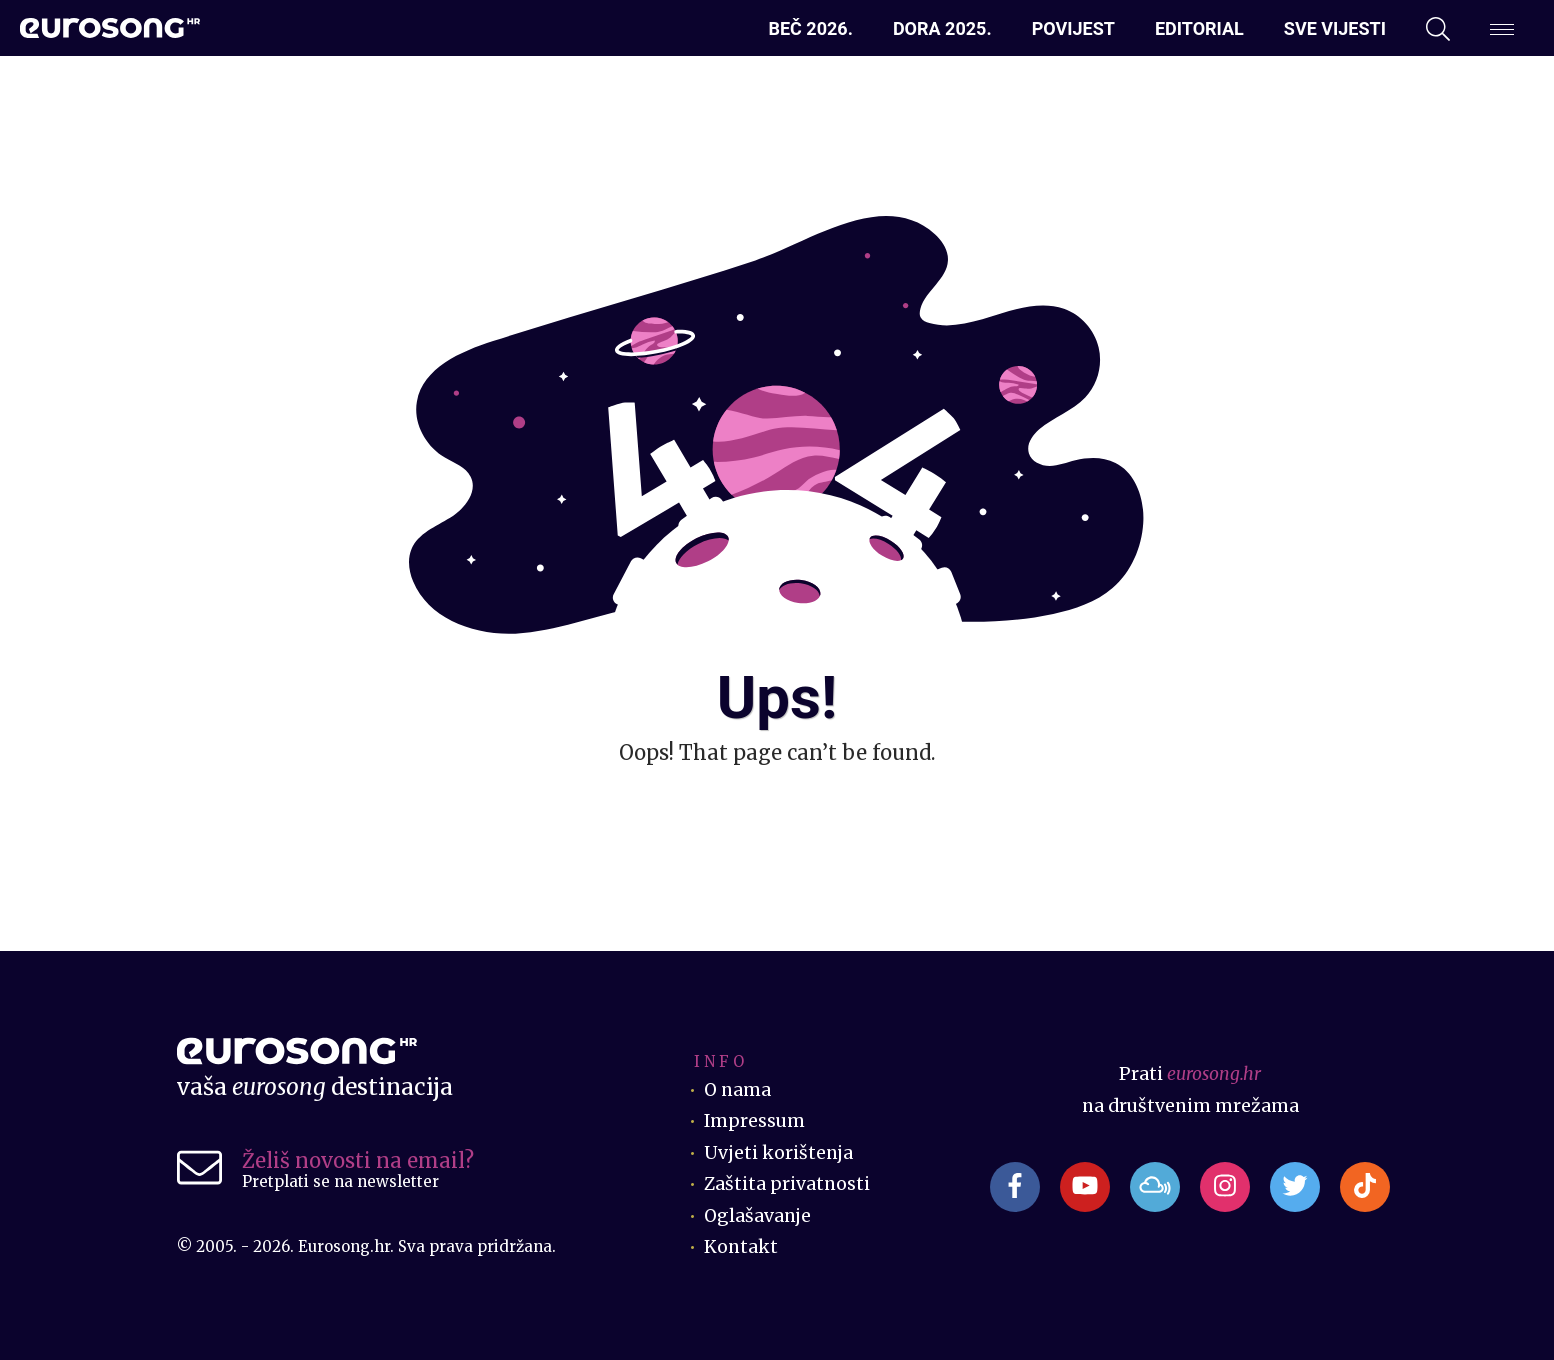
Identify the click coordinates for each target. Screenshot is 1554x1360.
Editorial (1199, 28)
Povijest (1073, 28)
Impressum (754, 1121)
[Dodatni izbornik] (1502, 29)
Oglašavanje (757, 1216)
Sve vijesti (1335, 28)
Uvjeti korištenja (778, 1153)
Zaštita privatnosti (787, 1184)
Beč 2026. (810, 28)
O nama (737, 1090)
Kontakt (741, 1247)
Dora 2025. (942, 28)
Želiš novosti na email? (358, 1160)
